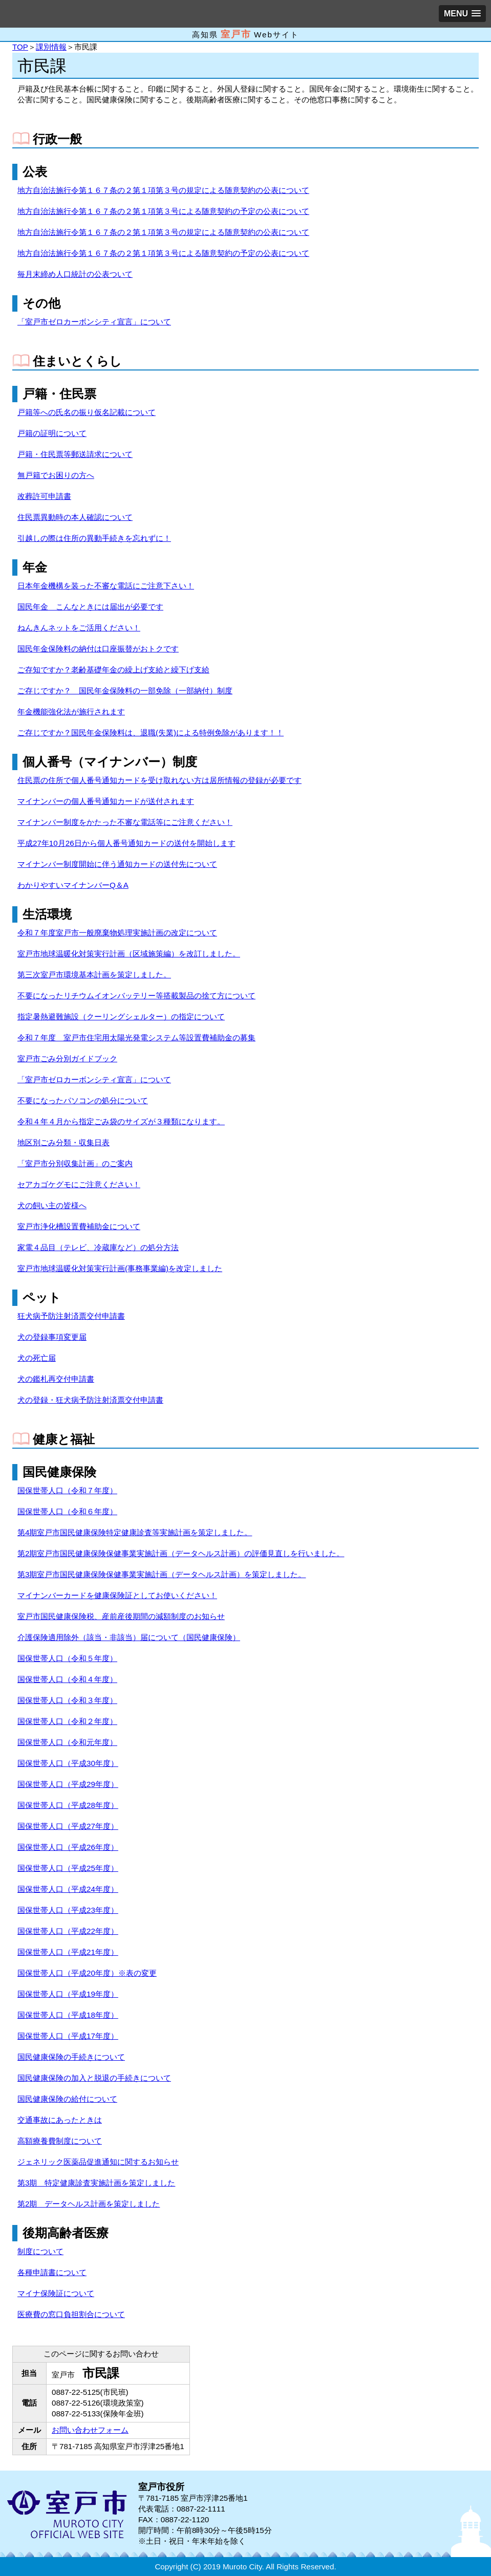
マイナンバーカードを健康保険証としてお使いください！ (117, 1595)
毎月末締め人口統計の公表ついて (75, 274)
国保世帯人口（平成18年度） (67, 2015)
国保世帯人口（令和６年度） (67, 1511)
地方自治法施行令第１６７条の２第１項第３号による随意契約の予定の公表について (163, 211)
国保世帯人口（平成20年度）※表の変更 (87, 1973)
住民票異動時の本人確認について (75, 517)
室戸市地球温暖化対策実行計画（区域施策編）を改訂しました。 (128, 953)
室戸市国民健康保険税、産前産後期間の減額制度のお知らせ (121, 1616)
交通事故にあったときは (59, 2119)
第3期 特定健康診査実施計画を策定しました (96, 2182)
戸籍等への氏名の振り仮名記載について (86, 412)
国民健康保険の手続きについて (71, 2057)
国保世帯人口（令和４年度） (67, 1679)
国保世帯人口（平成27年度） (67, 1826)
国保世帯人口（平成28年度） (67, 1805)
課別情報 (51, 46)
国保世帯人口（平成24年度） (67, 1889)
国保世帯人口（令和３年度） (67, 1700)
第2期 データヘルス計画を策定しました (88, 2203)
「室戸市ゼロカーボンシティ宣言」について (94, 321)
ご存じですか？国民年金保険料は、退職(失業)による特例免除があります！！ (150, 732)
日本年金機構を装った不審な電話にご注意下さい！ (105, 585)
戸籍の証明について (52, 433)
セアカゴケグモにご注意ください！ (78, 1184)
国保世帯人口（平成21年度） (67, 1952)
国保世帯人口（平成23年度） (67, 1910)
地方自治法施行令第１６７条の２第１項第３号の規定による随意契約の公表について (163, 190)
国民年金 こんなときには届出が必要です (90, 606)
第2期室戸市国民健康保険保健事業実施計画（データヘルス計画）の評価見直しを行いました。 (180, 1553)
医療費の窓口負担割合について (71, 2314)
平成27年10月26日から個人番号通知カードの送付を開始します (126, 843)
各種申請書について (52, 2272)
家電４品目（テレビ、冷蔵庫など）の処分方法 (98, 1247)
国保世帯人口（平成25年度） (67, 1868)
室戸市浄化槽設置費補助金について (78, 1226)
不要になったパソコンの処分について (82, 1100)
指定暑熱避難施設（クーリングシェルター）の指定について (121, 1016)
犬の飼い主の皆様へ (52, 1205)
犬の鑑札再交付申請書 (55, 1378)
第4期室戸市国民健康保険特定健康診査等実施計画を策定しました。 (134, 1532)
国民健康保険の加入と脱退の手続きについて (94, 2077)
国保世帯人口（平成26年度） (67, 1847)
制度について (40, 2251)
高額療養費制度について (59, 2140)
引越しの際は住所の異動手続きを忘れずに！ (94, 538)
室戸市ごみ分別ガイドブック (67, 1058)
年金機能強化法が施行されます (71, 711)
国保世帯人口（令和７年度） (67, 1490)
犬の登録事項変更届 (52, 1337)
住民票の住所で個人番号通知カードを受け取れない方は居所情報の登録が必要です (159, 780)
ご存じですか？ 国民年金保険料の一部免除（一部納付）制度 (124, 690)
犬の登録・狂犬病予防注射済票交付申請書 (90, 1399)
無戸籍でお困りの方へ (55, 475)
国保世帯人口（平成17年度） (67, 2036)
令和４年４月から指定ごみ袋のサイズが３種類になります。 (121, 1121)
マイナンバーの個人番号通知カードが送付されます (105, 801)
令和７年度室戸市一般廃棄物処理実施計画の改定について (117, 932)
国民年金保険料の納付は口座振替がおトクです (98, 648)
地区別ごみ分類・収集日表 (63, 1142)
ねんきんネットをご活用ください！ (78, 627)
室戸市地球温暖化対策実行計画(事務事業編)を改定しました (119, 1268)
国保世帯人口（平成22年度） (67, 1931)
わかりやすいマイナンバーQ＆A (73, 885)
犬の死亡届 (36, 1358)
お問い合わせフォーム (90, 2430)
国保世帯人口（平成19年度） (67, 1994)
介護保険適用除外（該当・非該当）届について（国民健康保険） (128, 1637)
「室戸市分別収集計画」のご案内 (75, 1163)
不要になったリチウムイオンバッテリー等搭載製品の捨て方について (136, 995)
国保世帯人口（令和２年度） (67, 1721)
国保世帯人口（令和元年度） (67, 1742)
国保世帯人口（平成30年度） (67, 1763)
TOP (20, 46)
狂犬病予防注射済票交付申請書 (71, 1316)
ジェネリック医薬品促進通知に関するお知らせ (98, 2161)
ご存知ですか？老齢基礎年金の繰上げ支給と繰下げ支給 (113, 669)
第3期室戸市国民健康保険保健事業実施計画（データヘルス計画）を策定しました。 (161, 1574)
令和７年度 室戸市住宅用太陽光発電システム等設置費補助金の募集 (136, 1037)
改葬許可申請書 (44, 496)
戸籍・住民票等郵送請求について (75, 454)
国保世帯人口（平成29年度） (67, 1784)
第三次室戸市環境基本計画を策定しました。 (94, 974)
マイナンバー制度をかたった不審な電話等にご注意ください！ (124, 822)
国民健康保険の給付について (67, 2098)
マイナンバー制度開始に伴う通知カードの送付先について (117, 864)
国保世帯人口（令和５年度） (67, 1658)
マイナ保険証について (55, 2293)
